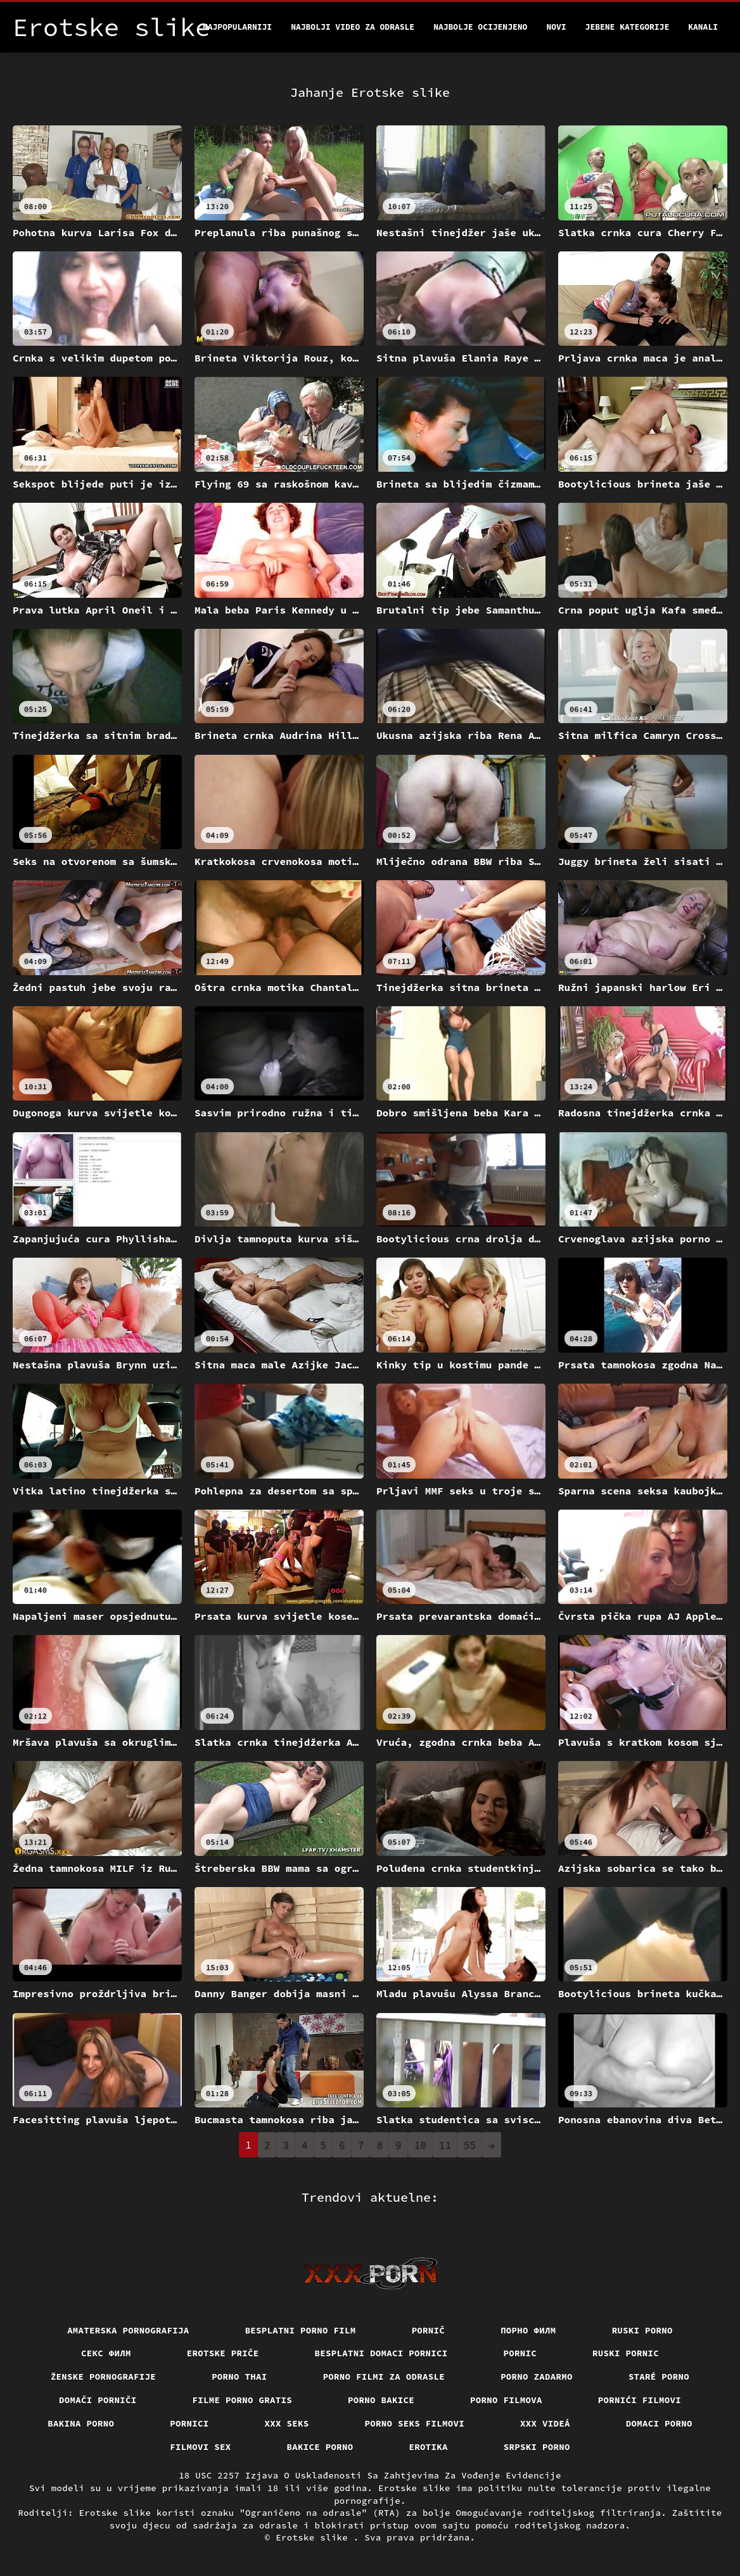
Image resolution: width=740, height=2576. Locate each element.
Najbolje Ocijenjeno (480, 27)
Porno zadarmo (537, 2376)
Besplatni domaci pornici (381, 2353)
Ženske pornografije (103, 2376)
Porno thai (239, 2376)
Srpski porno (537, 2447)
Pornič (428, 2330)
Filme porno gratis (243, 2400)
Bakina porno (81, 2423)
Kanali (703, 27)
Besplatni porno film (300, 2330)
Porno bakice (381, 2400)
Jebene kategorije (627, 27)
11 (445, 2144)
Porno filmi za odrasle (384, 2376)
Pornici (189, 2423)
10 (420, 2144)
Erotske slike (315, 2537)
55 (470, 2144)
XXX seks (287, 2423)
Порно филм (528, 2330)
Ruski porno (642, 2330)
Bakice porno (320, 2447)
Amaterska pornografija (128, 2330)
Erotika (428, 2447)
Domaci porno (659, 2423)
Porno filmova (506, 2400)
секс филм (106, 2353)
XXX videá (545, 2423)
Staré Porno (658, 2376)
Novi (556, 27)
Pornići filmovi (639, 2400)
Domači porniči (98, 2400)
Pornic (520, 2353)
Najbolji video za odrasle (352, 27)
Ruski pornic (625, 2353)
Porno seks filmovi (415, 2423)
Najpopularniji (237, 27)
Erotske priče (223, 2353)
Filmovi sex (200, 2447)
